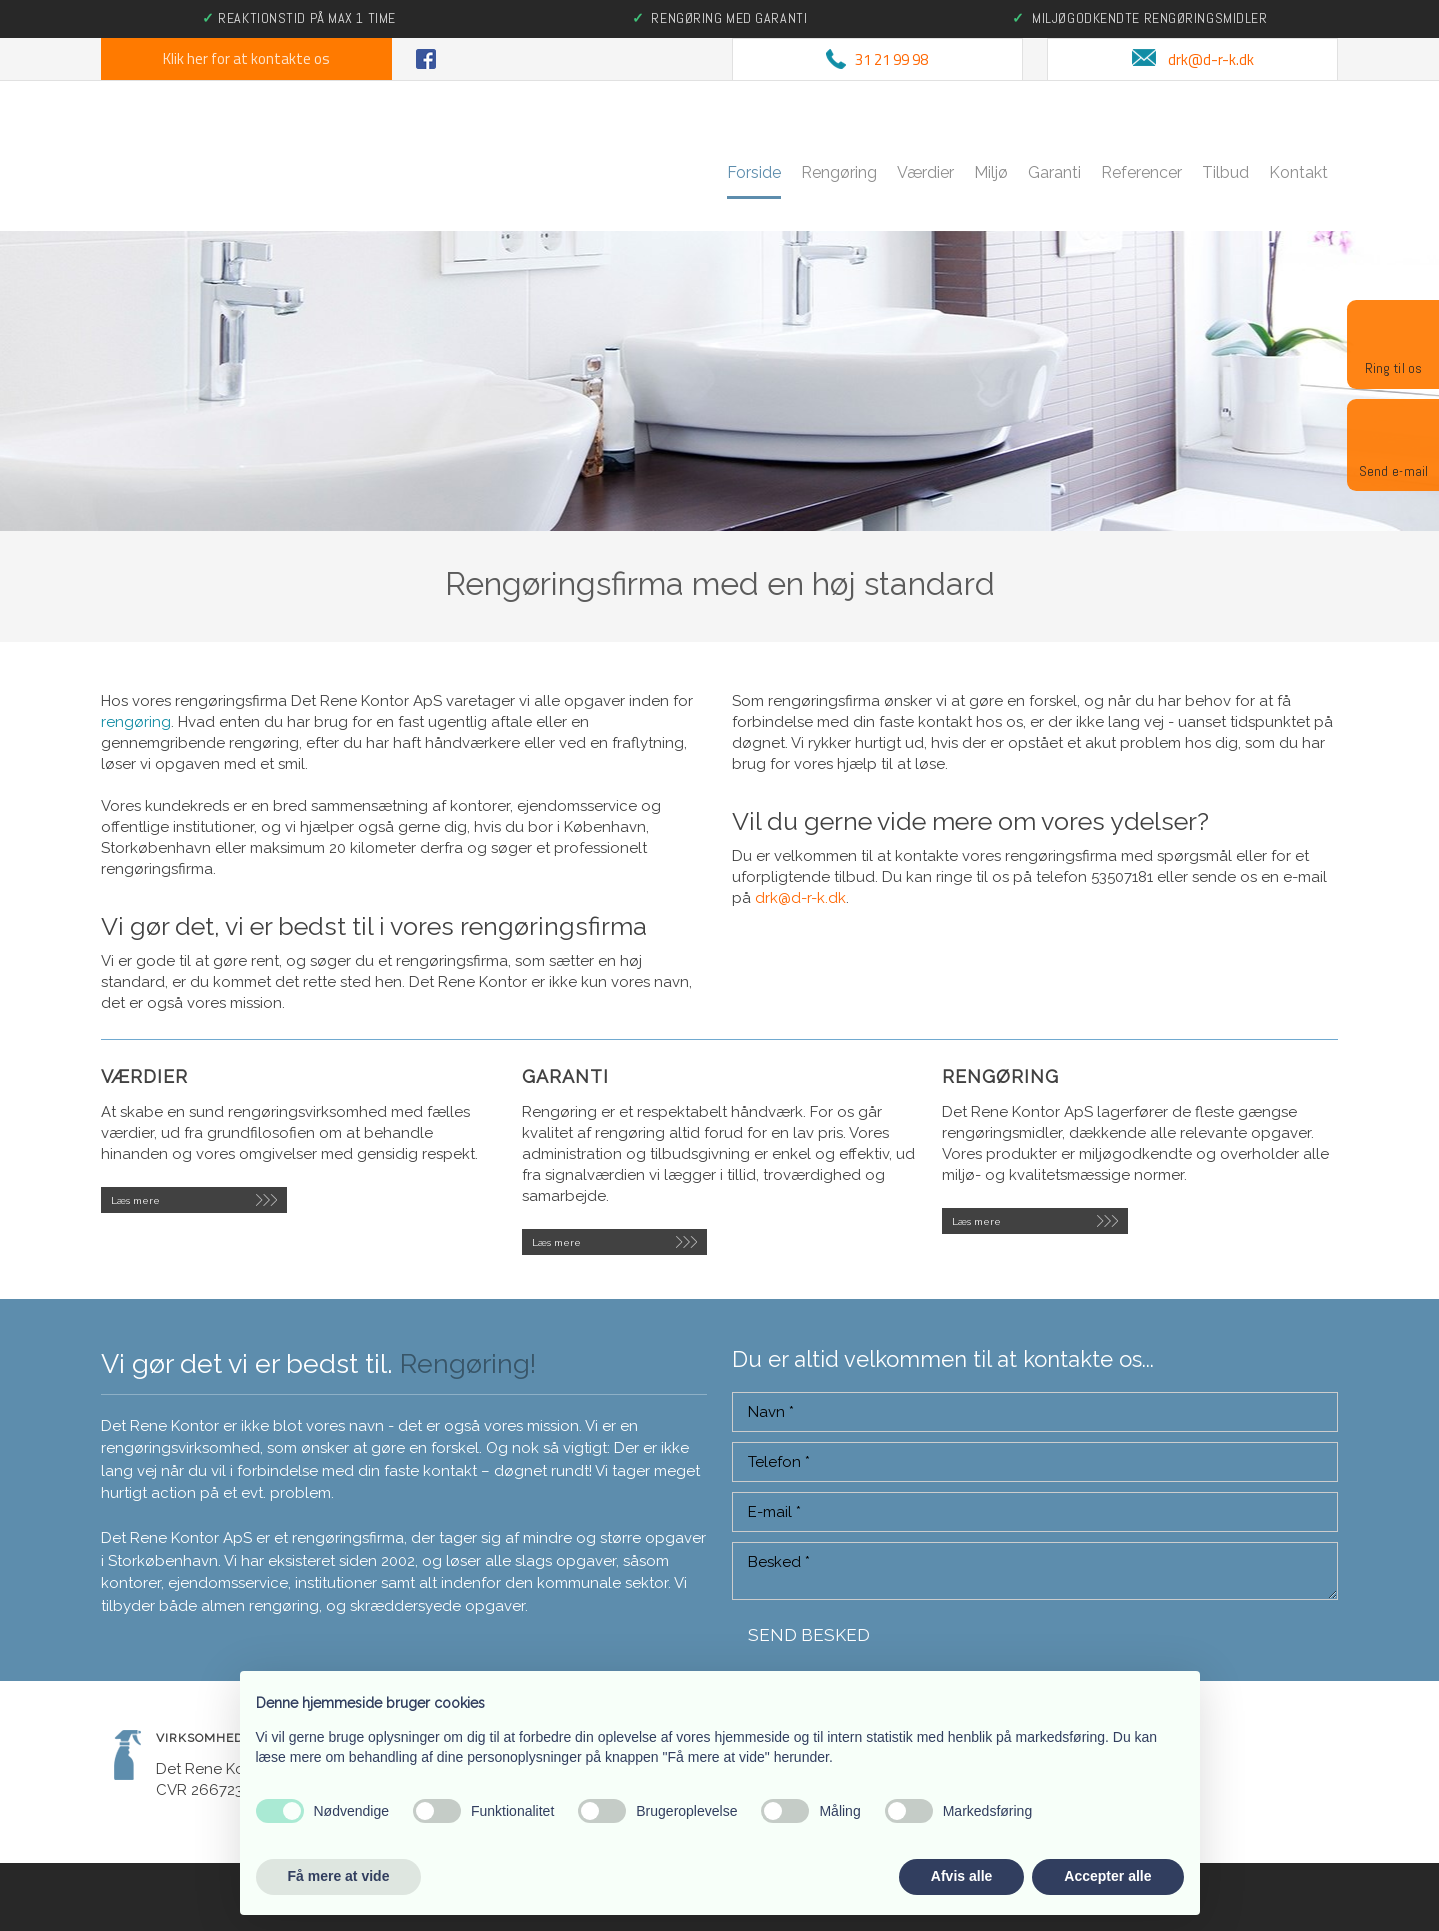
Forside (754, 172)
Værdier (925, 172)
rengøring (136, 722)
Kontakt (1298, 172)
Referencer (1141, 172)
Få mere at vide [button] (339, 1876)
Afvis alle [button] (961, 1876)
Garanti (1054, 172)
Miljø (991, 172)
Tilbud (1225, 172)
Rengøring (839, 172)
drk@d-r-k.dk (800, 898)
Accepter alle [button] (1107, 1876)
